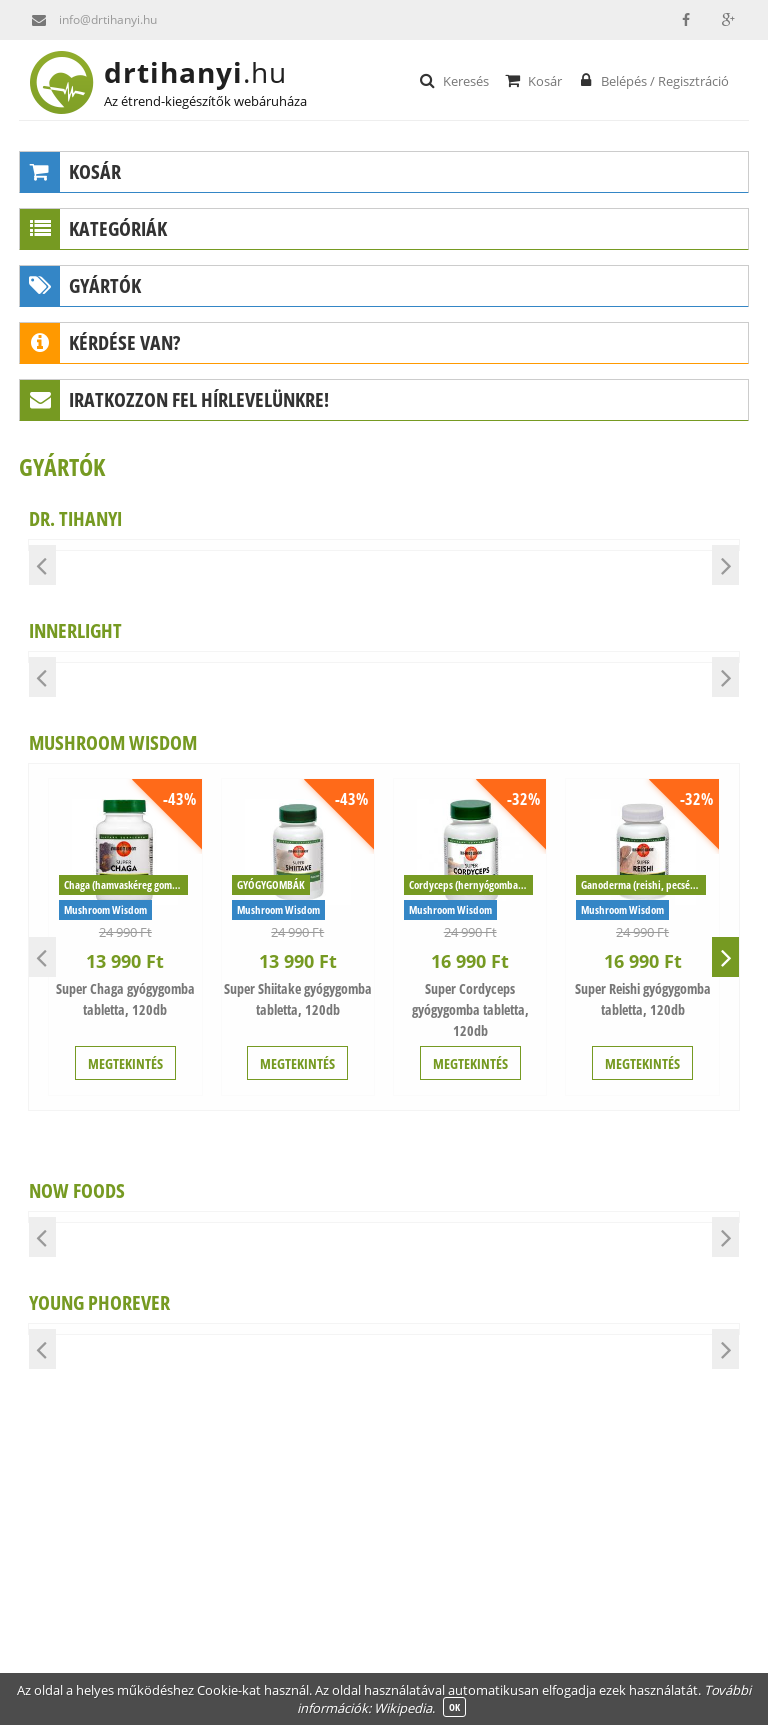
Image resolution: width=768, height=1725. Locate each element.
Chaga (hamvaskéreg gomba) (125, 884)
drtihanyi (211, 72)
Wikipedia (403, 1708)
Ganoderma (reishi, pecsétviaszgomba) (643, 884)
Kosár (532, 80)
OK (454, 1707)
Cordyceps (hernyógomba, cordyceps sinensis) (471, 884)
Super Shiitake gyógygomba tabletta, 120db (298, 999)
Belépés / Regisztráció (652, 80)
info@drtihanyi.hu (88, 20)
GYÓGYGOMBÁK (271, 884)
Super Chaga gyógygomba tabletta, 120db (125, 999)
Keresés (453, 80)
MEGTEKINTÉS (125, 1063)
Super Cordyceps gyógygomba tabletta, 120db (470, 1009)
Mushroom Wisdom (105, 909)
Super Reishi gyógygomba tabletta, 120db (643, 999)
